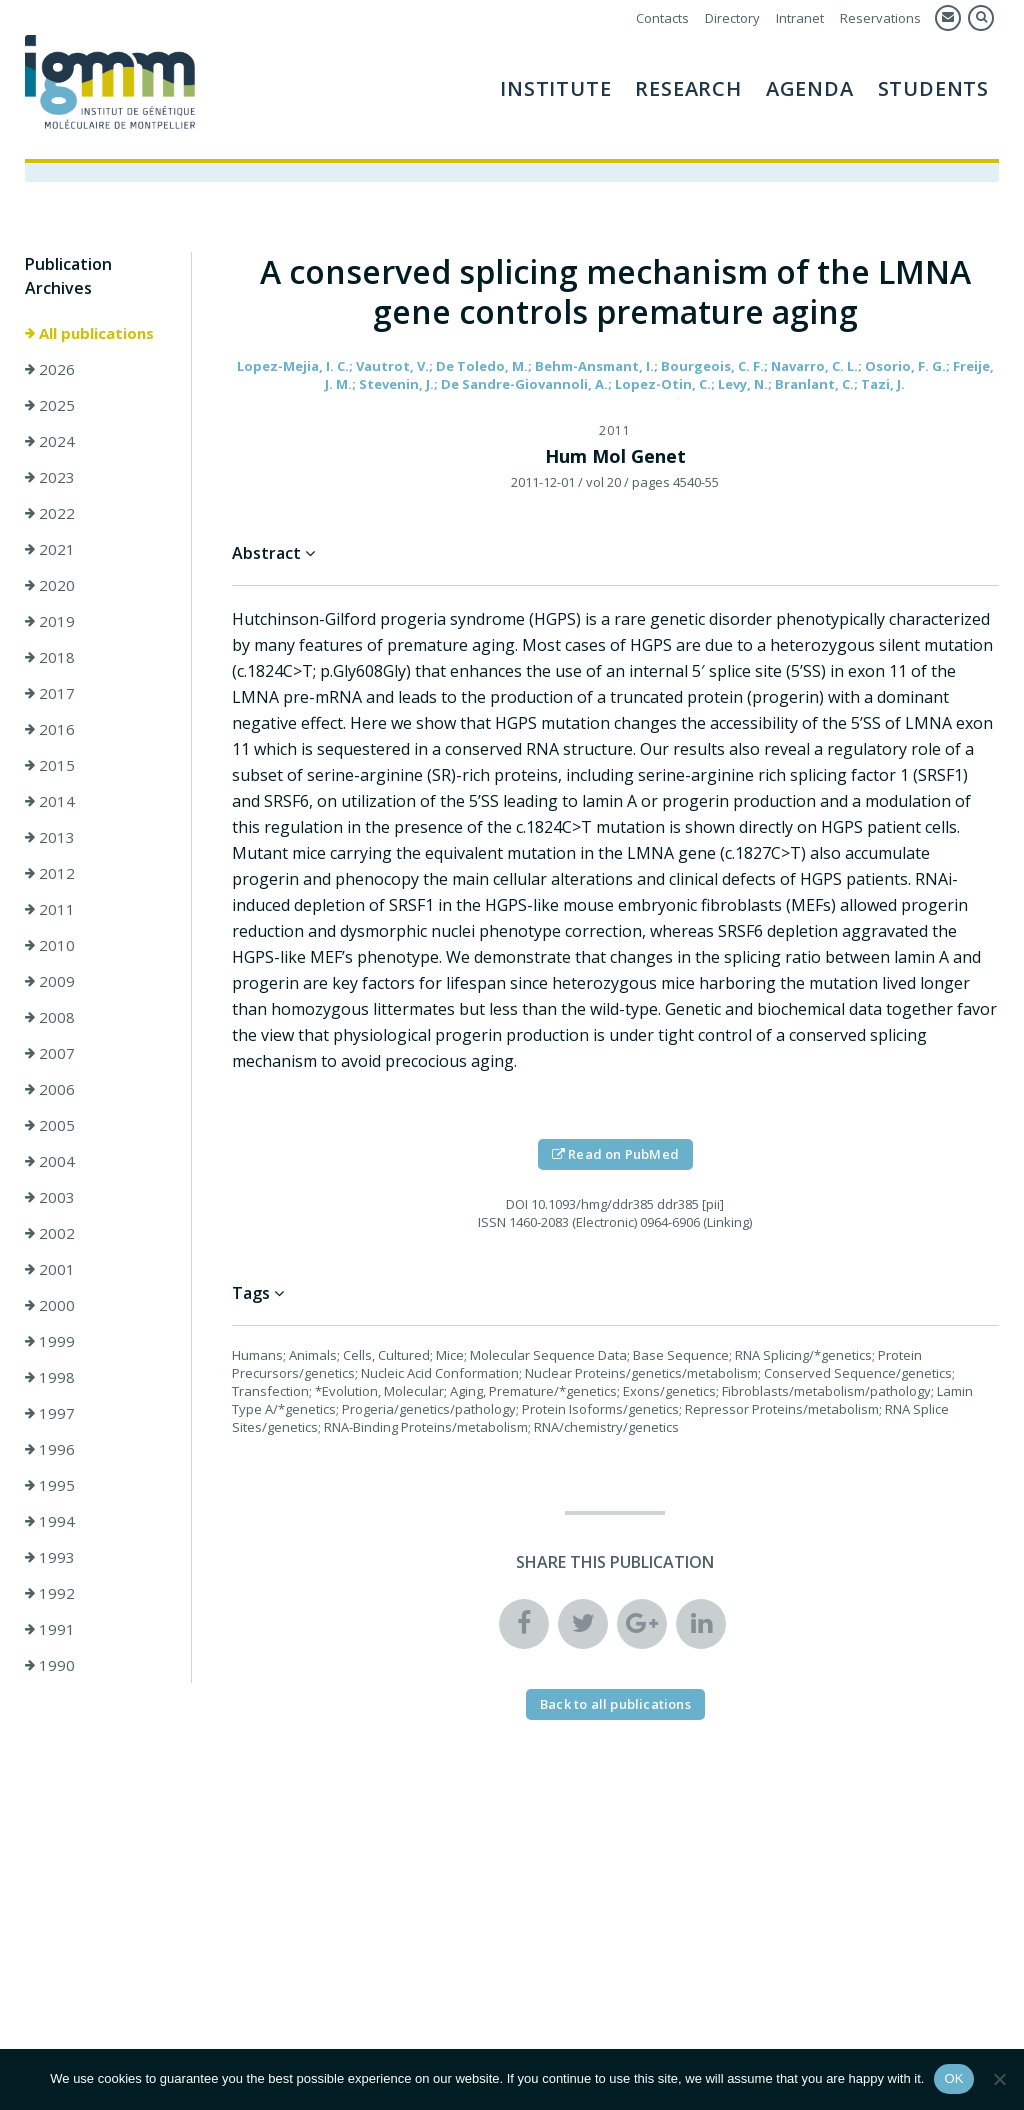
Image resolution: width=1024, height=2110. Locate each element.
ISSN (492, 1222)
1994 (50, 1521)
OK (953, 2078)
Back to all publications (615, 1704)
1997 (50, 1413)
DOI (517, 1204)
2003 (50, 1197)
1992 (50, 1593)
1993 (50, 1557)
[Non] (999, 2079)
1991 (50, 1629)
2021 (50, 549)
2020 (50, 585)
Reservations (880, 18)
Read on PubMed (615, 1154)
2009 (50, 981)
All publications (89, 333)
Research (688, 88)
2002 (50, 1233)
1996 (50, 1449)
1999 (50, 1341)
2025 (50, 405)
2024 (50, 441)
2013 (50, 837)
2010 (50, 945)
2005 (50, 1125)
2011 (50, 909)
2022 (50, 513)
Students (933, 88)
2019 (50, 621)
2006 (50, 1089)
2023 (50, 477)
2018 (50, 657)
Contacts (662, 18)
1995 (50, 1485)
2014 (50, 801)
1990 (50, 1665)
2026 (50, 369)
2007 (50, 1053)
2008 (50, 1017)
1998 (50, 1377)
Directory (732, 18)
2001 (50, 1269)
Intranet (800, 18)
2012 (50, 873)
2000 (50, 1305)
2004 (50, 1161)
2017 (50, 693)
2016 (50, 729)
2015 (50, 765)
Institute (555, 88)
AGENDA (810, 88)
